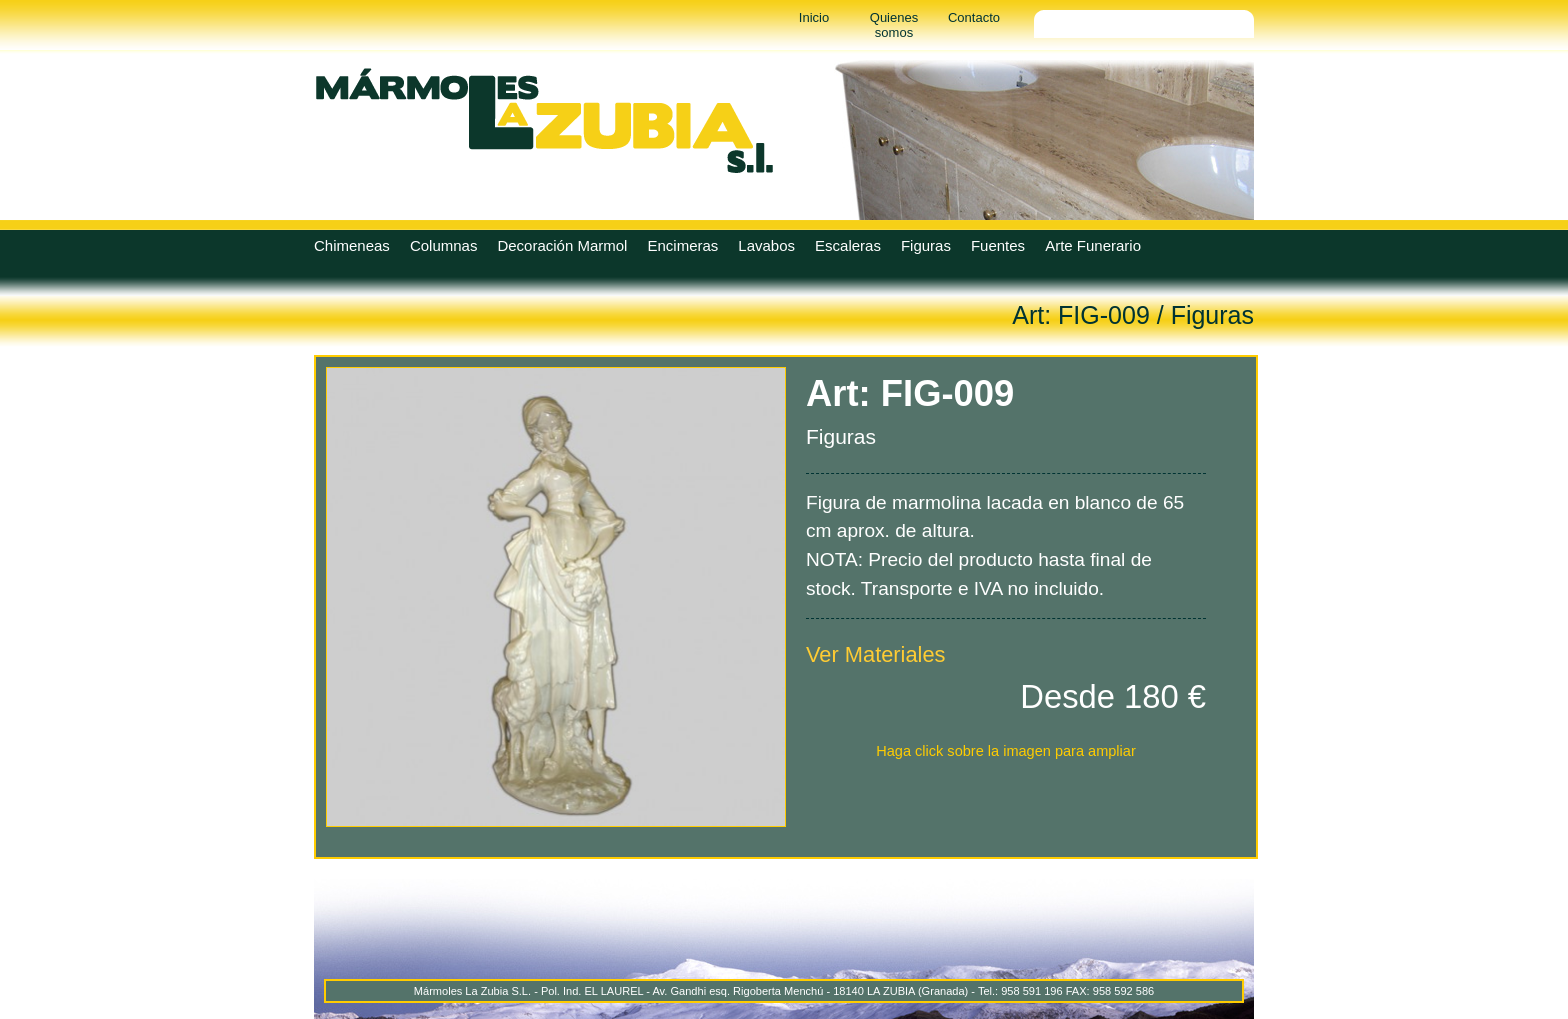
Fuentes (998, 245)
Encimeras (682, 245)
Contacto (974, 17)
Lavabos (766, 245)
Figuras (926, 245)
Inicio (814, 17)
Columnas (444, 245)
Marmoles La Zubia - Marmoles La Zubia (544, 120)
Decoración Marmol (562, 245)
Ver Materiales (876, 654)
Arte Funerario (1093, 245)
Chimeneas (352, 245)
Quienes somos (894, 25)
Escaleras (848, 245)
